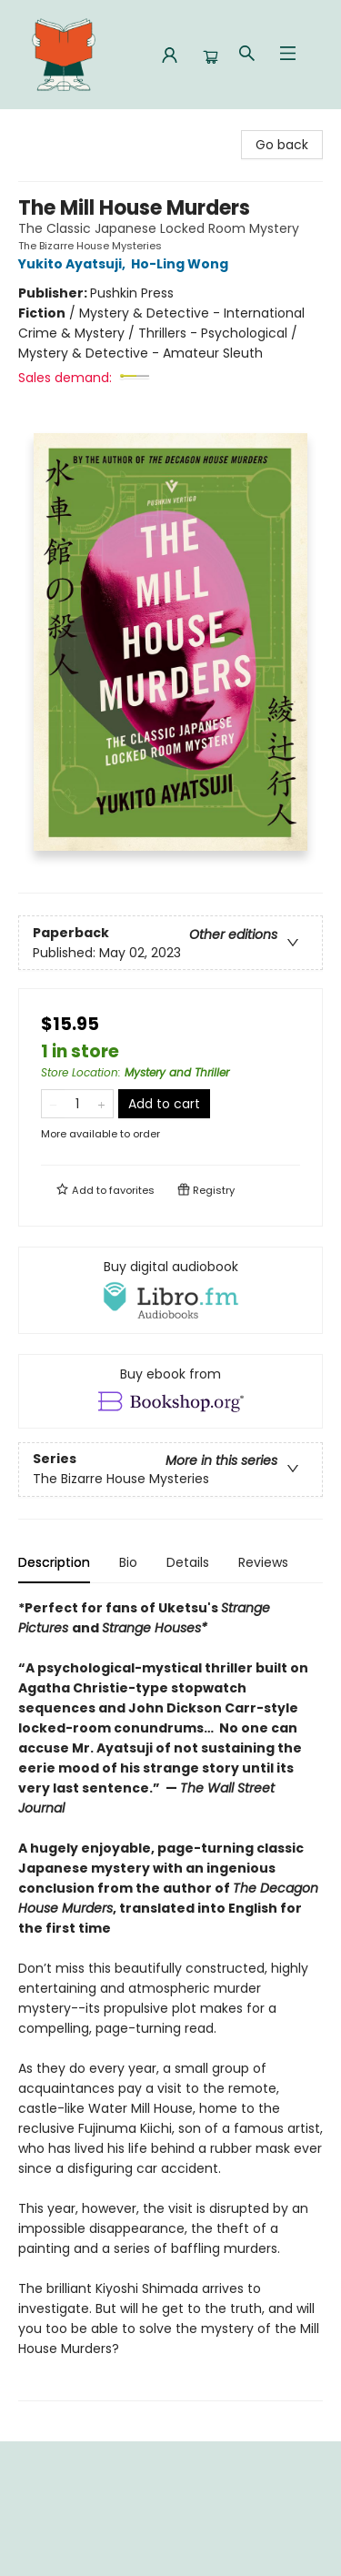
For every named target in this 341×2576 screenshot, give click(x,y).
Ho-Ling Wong (182, 264)
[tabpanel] (170, 1999)
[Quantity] (77, 1103)
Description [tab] (54, 1562)
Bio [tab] (128, 1562)
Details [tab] (187, 1562)
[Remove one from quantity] (53, 1104)
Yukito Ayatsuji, (74, 264)
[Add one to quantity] (101, 1104)
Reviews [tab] (263, 1562)
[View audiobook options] (170, 1290)
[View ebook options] (170, 1391)
